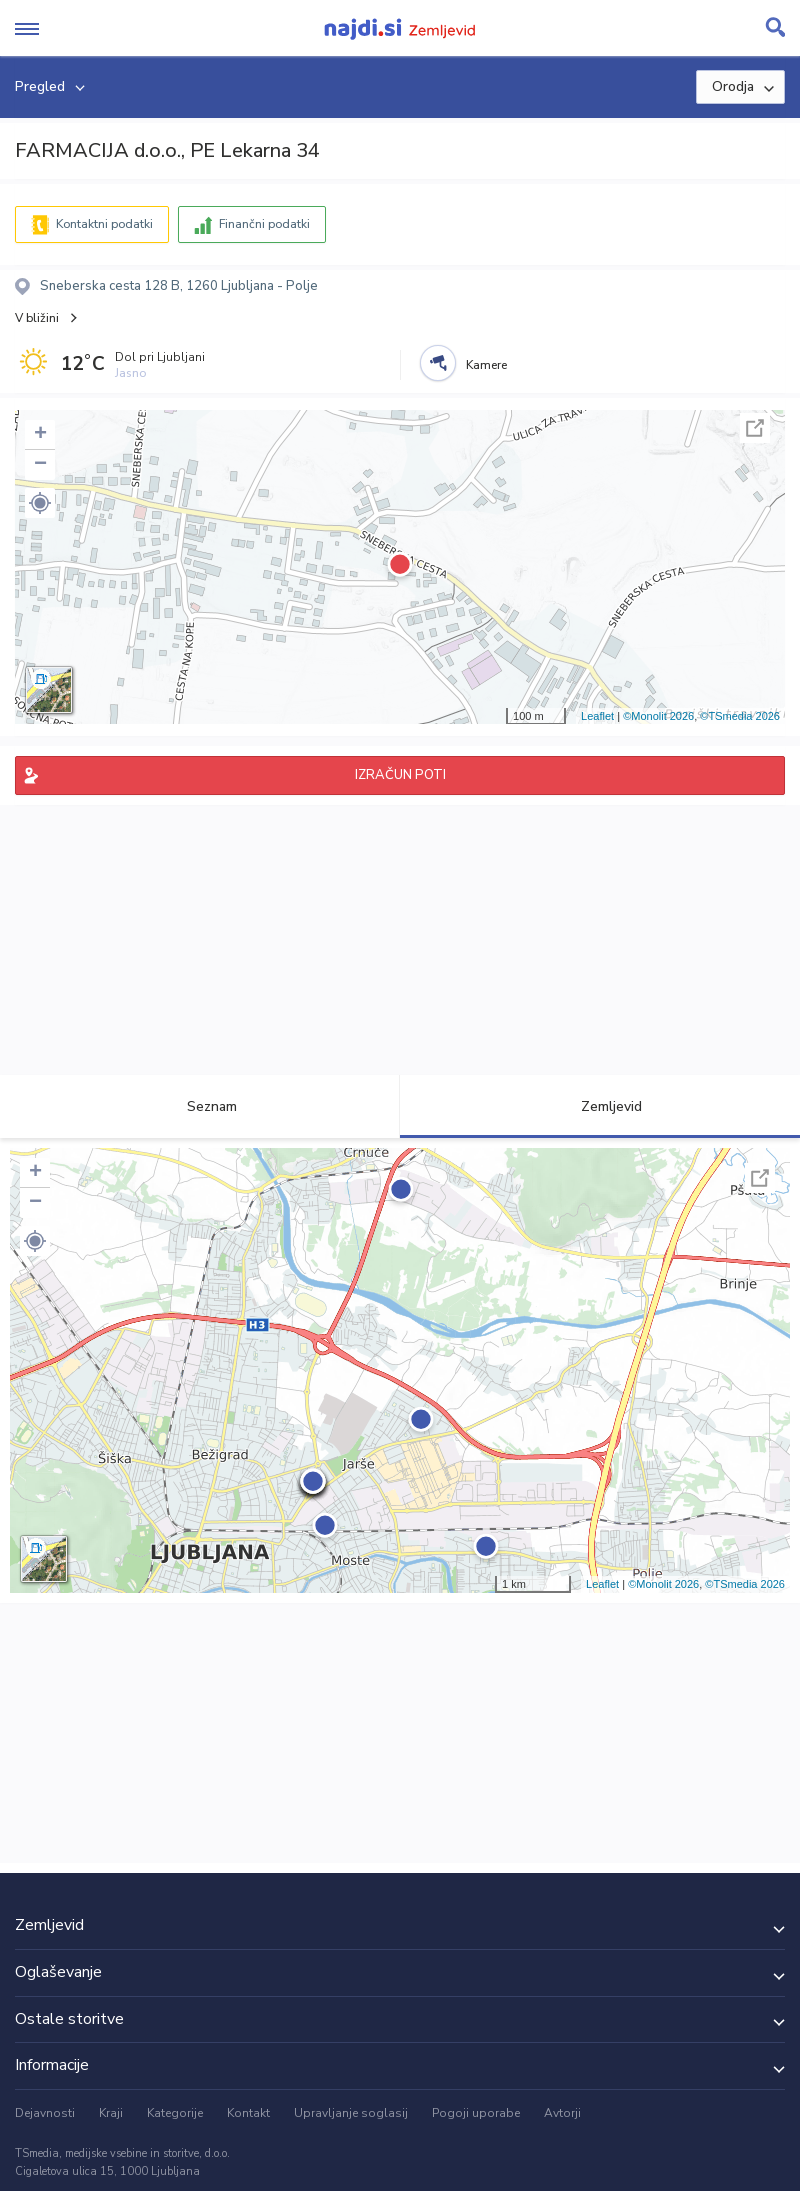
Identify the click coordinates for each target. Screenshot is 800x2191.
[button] (40, 503)
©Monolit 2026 (658, 716)
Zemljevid (600, 1106)
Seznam (200, 1106)
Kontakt (248, 2113)
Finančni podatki (264, 224)
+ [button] (40, 435)
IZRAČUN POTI (400, 775)
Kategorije (175, 2113)
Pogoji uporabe (476, 2113)
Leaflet (597, 716)
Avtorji (562, 2113)
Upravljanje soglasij (351, 2113)
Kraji (111, 2113)
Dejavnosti (45, 2113)
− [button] (40, 465)
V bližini (37, 318)
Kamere (486, 365)
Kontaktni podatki (104, 224)
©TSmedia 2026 (740, 716)
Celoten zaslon (755, 428)
